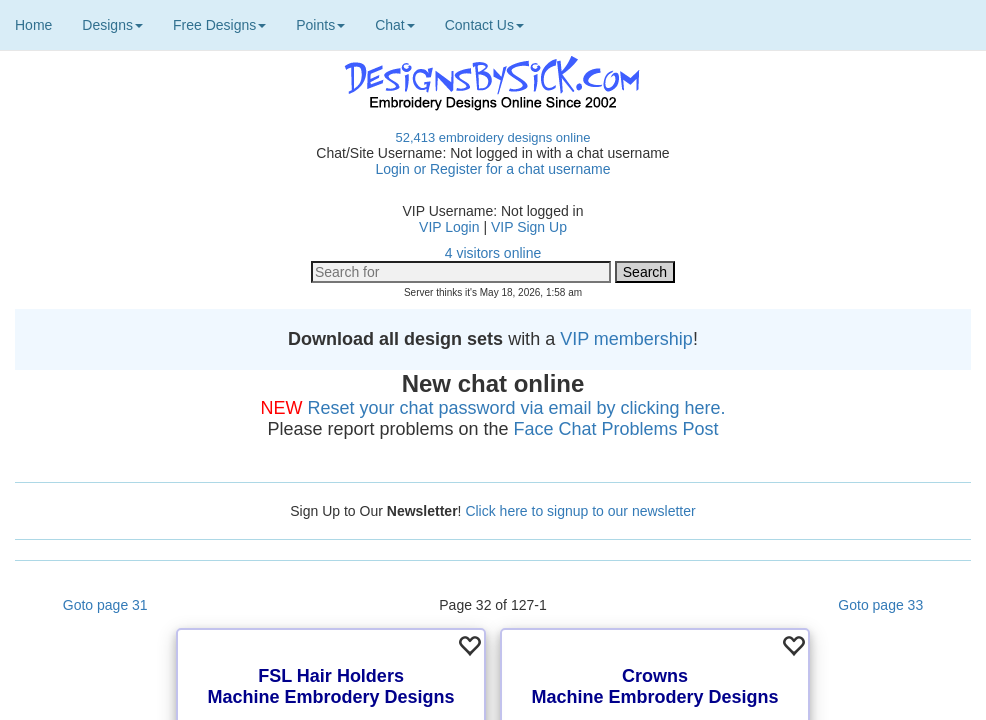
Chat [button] (395, 25)
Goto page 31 (105, 605)
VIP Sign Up (529, 227)
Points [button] (320, 25)
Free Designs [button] (219, 25)
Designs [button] (112, 25)
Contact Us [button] (484, 25)
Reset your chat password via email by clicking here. (516, 408)
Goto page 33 (880, 605)
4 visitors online (493, 253)
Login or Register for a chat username (492, 169)
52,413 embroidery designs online (492, 137)
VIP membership (626, 339)
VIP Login (449, 227)
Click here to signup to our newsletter (580, 511)
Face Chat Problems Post (616, 429)
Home (33, 25)
